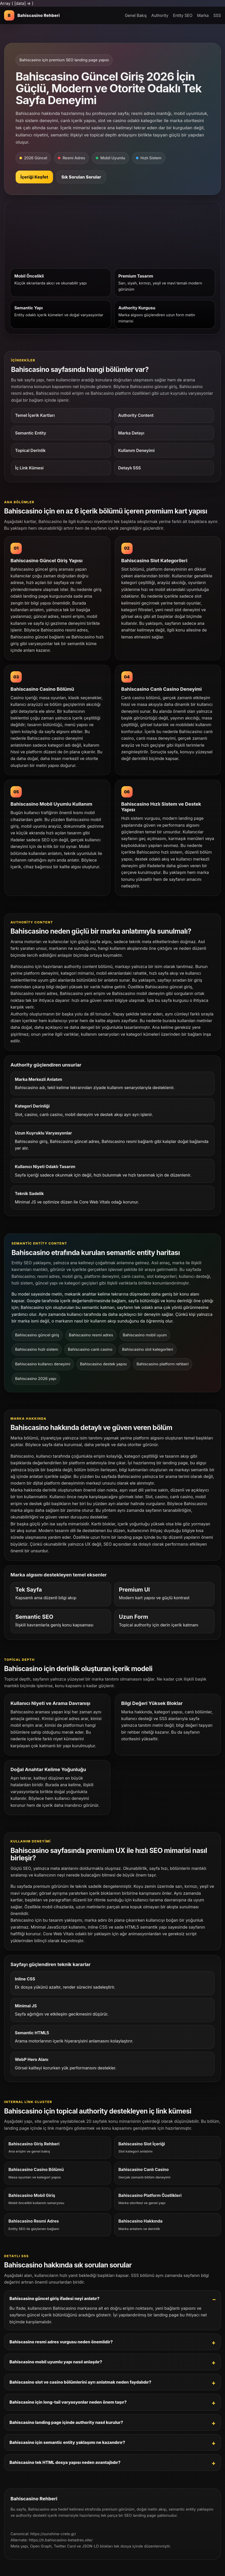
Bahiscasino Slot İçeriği (168, 2147)
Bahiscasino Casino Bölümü (57, 2173)
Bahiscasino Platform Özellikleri (168, 2199)
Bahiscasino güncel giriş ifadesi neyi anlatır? (54, 2298)
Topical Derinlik (30, 450)
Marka (203, 15)
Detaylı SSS (129, 467)
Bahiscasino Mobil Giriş (57, 2199)
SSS (217, 15)
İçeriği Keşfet (34, 177)
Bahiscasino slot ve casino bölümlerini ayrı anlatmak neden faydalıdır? (80, 2382)
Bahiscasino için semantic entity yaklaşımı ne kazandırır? (67, 2442)
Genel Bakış (136, 15)
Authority (159, 15)
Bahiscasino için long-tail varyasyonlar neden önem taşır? (68, 2402)
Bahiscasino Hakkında (168, 2225)
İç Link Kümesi (29, 467)
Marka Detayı (131, 433)
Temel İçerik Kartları (35, 415)
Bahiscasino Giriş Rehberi (57, 2147)
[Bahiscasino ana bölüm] (32, 15)
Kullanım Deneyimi (136, 450)
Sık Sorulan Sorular (81, 177)
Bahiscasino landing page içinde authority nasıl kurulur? (66, 2422)
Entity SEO (182, 15)
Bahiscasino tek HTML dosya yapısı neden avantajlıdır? (65, 2462)
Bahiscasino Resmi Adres (57, 2225)
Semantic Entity (30, 433)
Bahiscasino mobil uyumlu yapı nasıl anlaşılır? (55, 2361)
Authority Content (136, 415)
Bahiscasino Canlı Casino (168, 2173)
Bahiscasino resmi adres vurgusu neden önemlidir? (61, 2341)
